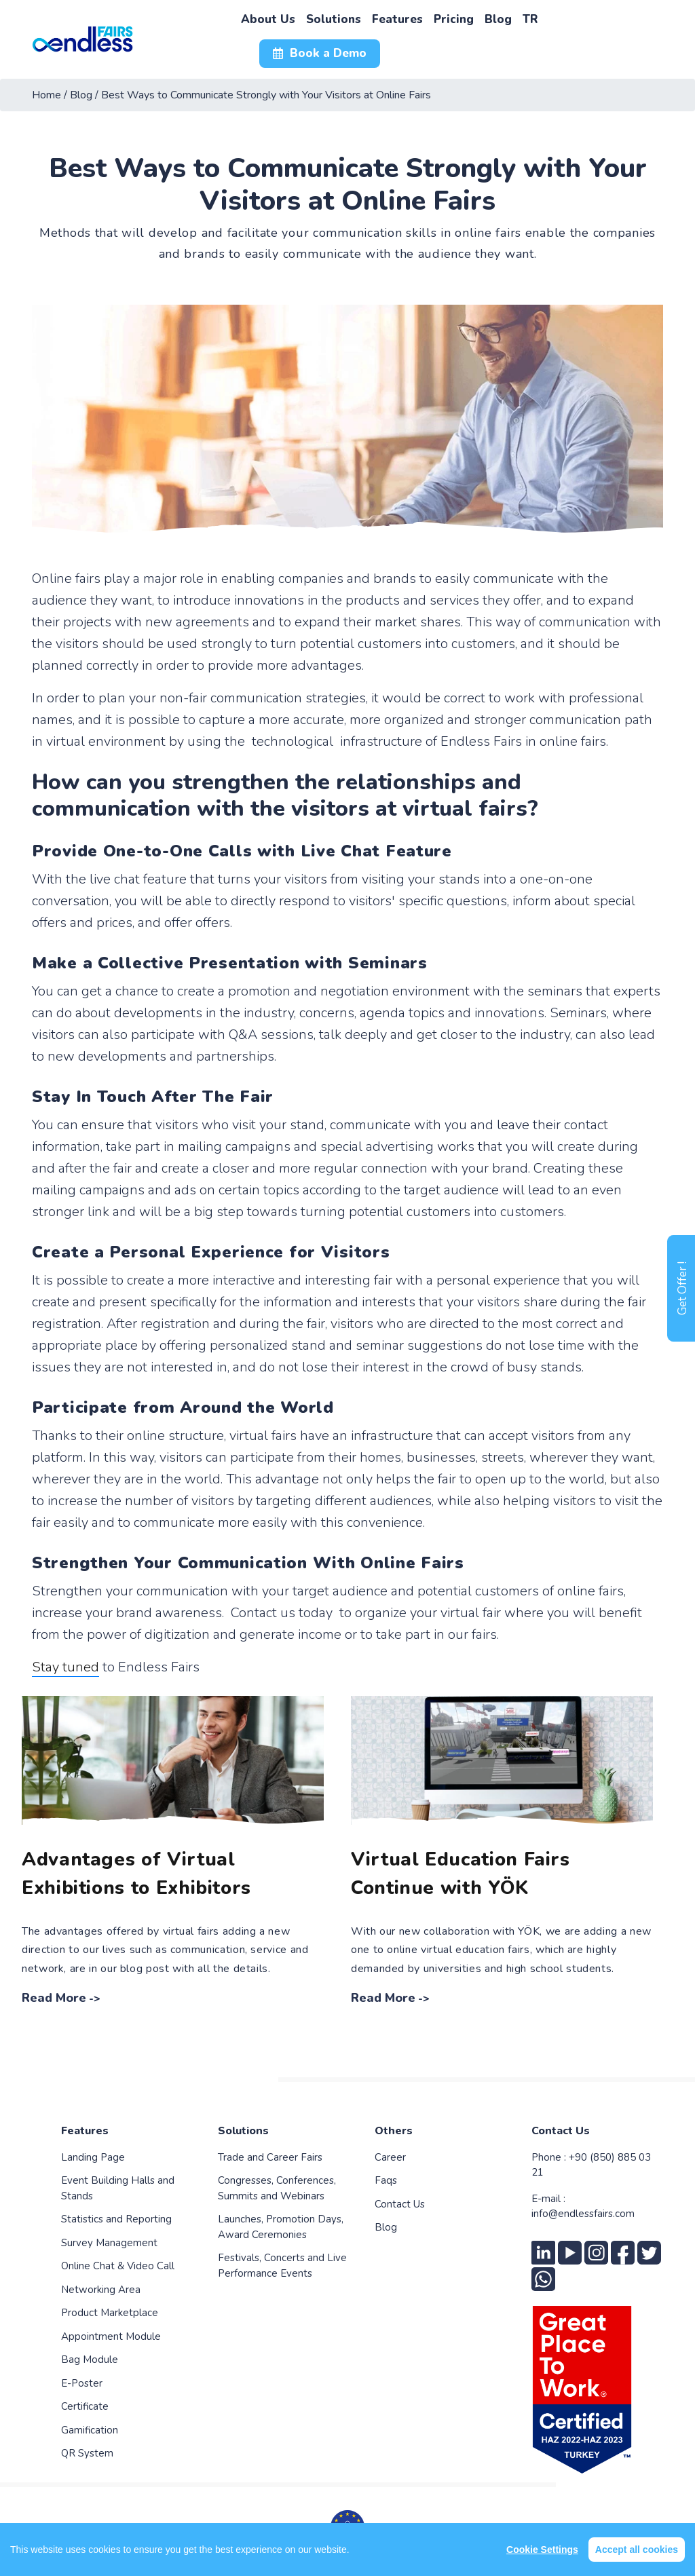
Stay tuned (65, 1667)
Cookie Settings (542, 2549)
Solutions (243, 2130)
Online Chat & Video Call (117, 2266)
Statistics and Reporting (116, 2219)
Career (390, 2157)
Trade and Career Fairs (270, 2157)
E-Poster (81, 2383)
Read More (54, 1998)
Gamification (89, 2430)
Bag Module (89, 2359)
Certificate (85, 2406)
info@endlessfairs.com (583, 2213)
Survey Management (109, 2243)
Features (85, 2130)
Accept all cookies (636, 2549)
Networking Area (100, 2289)
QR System (87, 2453)
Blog (386, 2227)
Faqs (386, 2180)
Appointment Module (111, 2336)
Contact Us (400, 2204)
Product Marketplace (109, 2312)
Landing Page (93, 2157)
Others (394, 2130)
